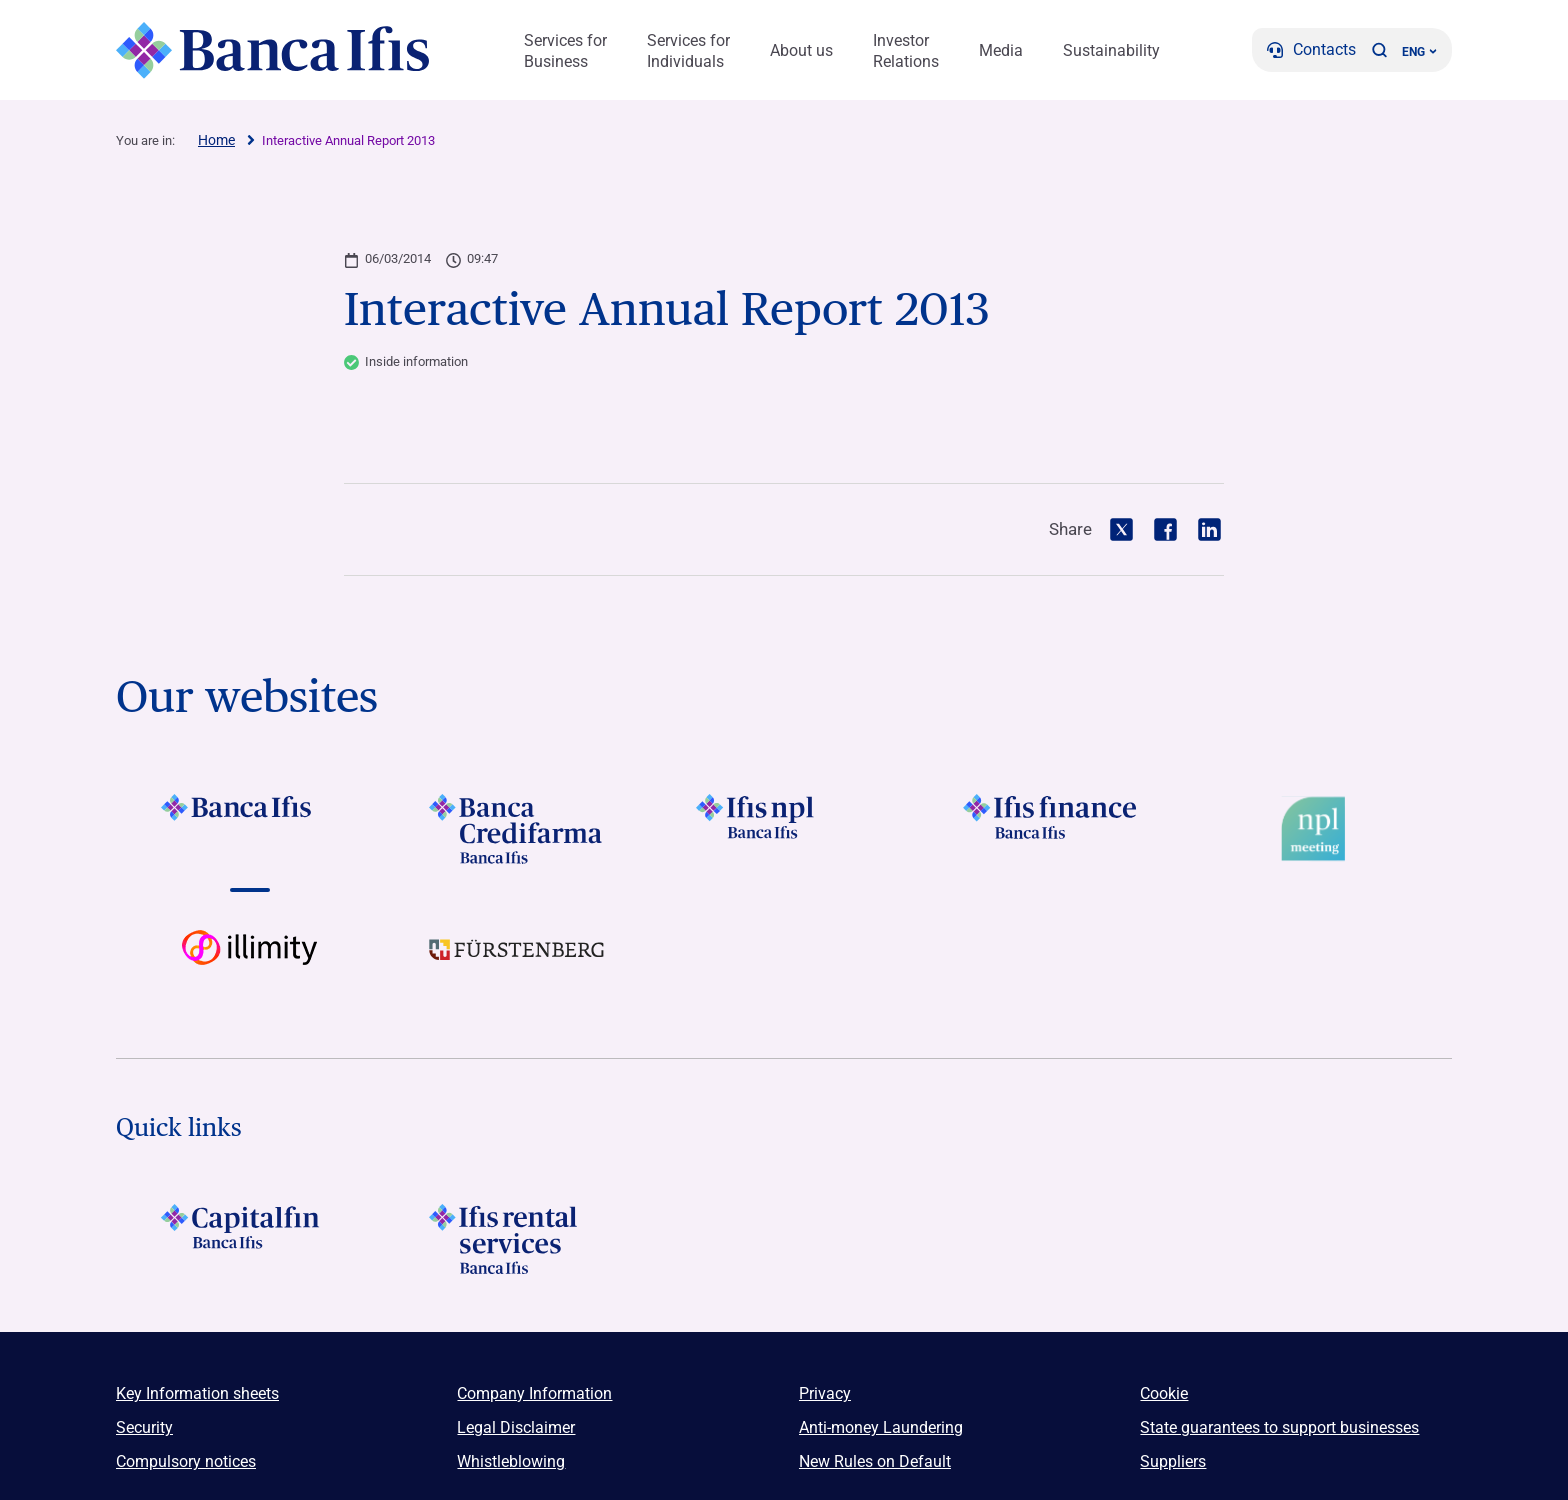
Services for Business (565, 51)
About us (801, 50)
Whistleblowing (511, 1461)
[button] (1379, 50)
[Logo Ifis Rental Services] (516, 1239)
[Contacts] (1311, 50)
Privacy (825, 1393)
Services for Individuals (688, 51)
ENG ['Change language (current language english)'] (1419, 52)
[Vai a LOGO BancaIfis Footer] (249, 829)
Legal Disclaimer (516, 1427)
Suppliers (1173, 1461)
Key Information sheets (197, 1393)
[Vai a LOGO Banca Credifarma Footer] (516, 829)
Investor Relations (906, 51)
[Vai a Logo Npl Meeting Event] (1318, 829)
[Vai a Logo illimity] (249, 965)
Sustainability (1111, 50)
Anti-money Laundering (881, 1427)
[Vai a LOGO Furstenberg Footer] (516, 965)
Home (216, 140)
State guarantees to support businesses (1279, 1427)
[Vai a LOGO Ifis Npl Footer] (783, 829)
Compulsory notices (186, 1461)
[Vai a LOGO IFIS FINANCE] (1051, 829)
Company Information (534, 1393)
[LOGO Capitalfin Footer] (249, 1239)
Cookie (1164, 1393)
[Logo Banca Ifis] (273, 50)
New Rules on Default (875, 1461)
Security (144, 1427)
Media (1001, 50)
